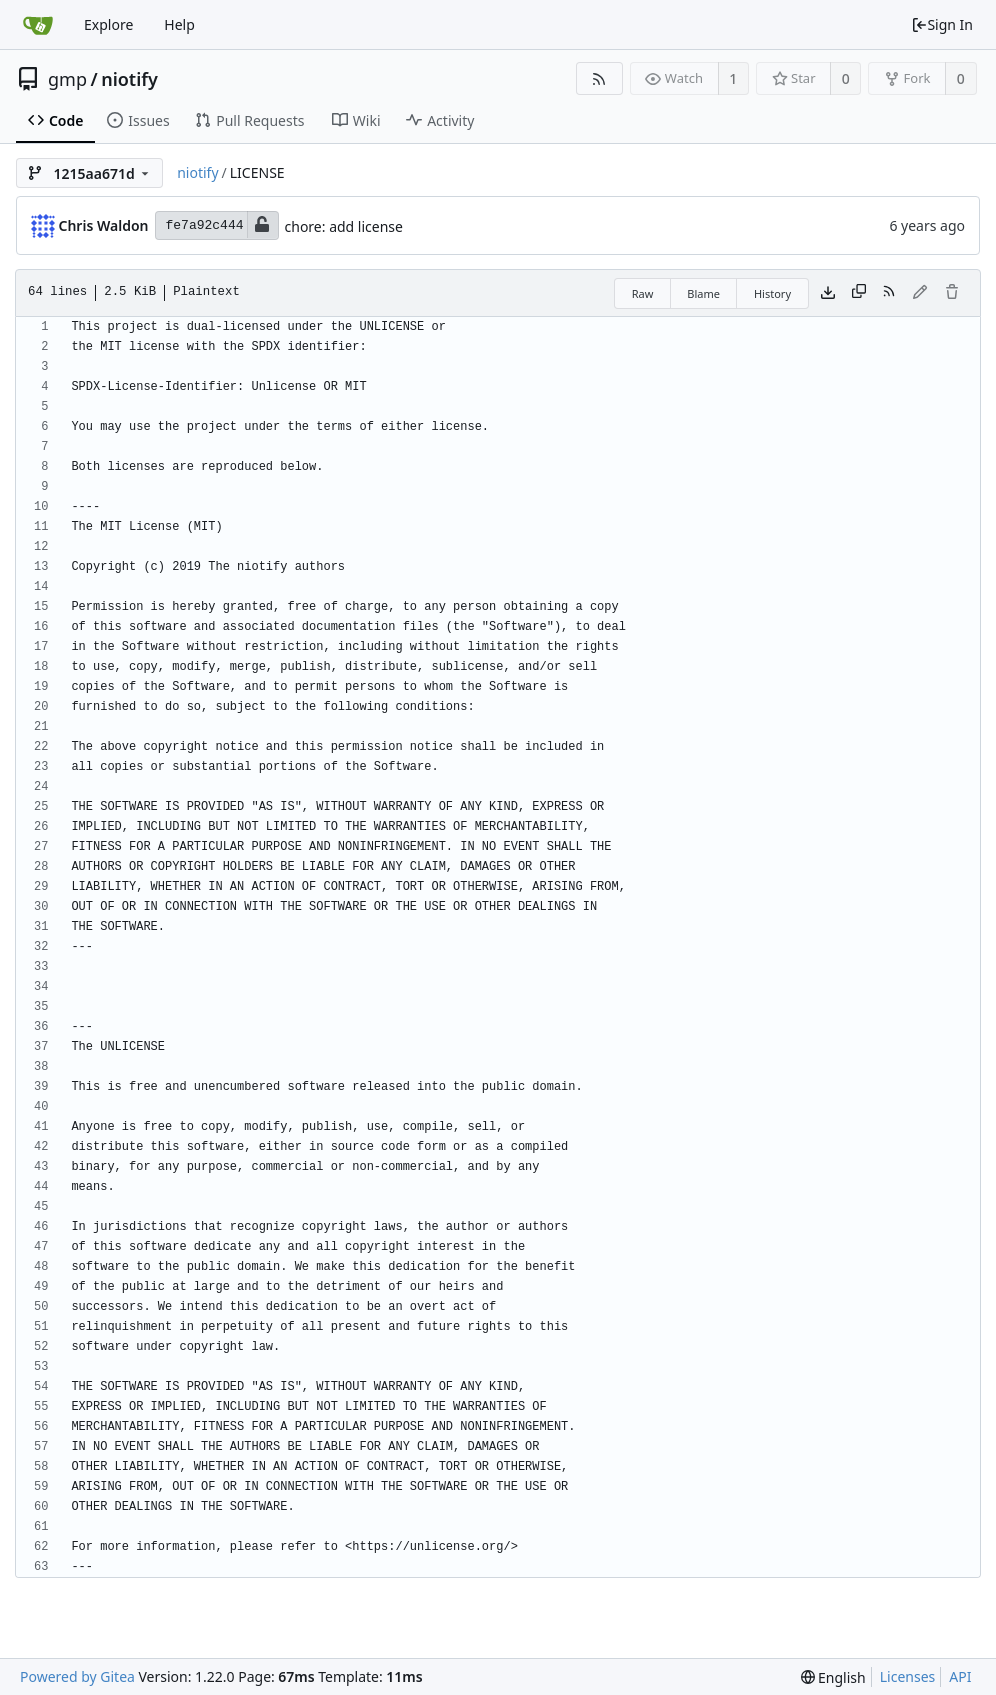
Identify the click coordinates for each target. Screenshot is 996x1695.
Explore (108, 24)
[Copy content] (859, 293)
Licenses (908, 1676)
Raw (643, 293)
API (960, 1676)
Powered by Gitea (77, 1676)
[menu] (833, 1677)
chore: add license (344, 226)
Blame (703, 293)
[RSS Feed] (599, 78)
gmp (67, 79)
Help (179, 24)
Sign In (942, 24)
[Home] (38, 25)
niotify (129, 79)
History (772, 293)
